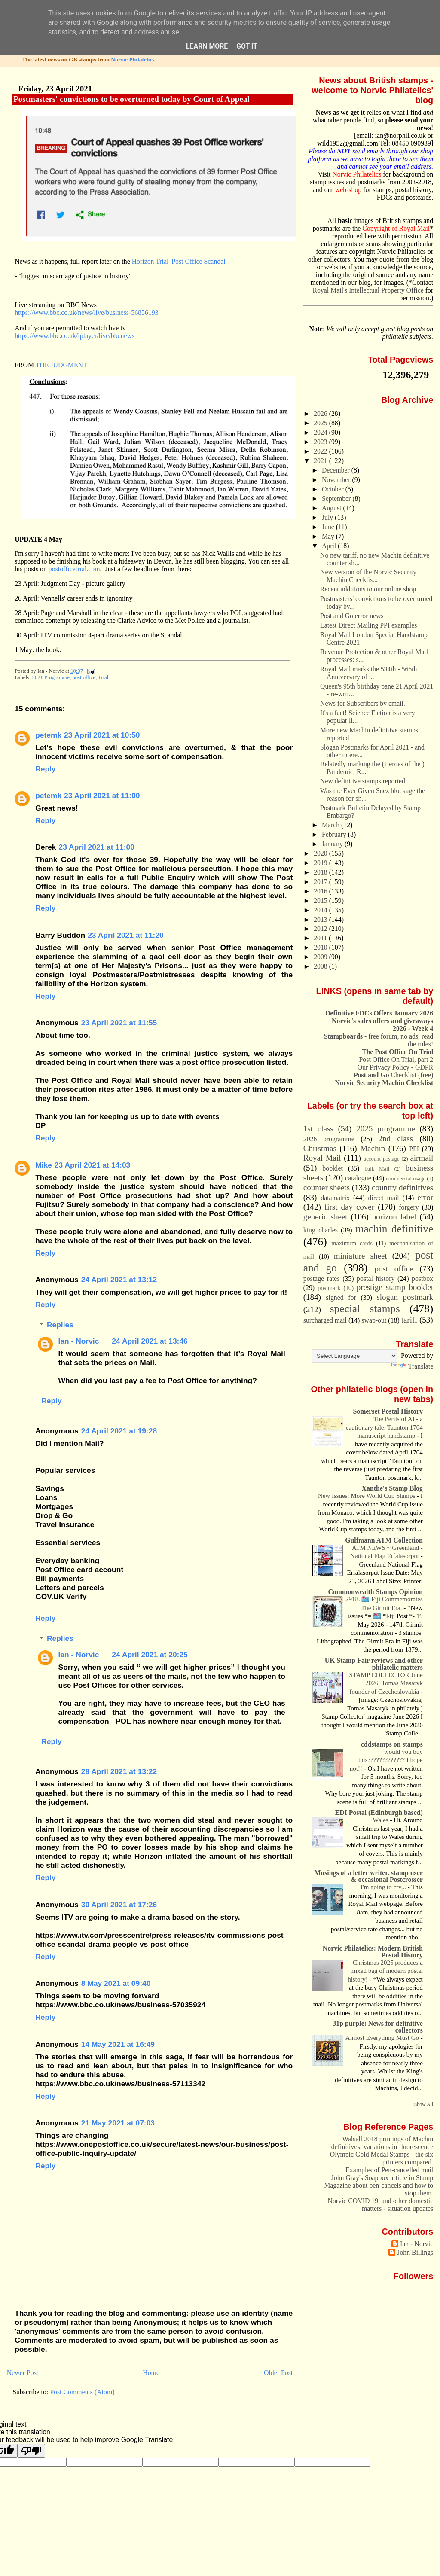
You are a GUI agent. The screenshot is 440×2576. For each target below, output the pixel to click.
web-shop (348, 189)
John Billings (415, 2252)
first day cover (349, 1206)
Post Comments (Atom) (82, 2392)
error (425, 1197)
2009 (321, 956)
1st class (318, 1128)
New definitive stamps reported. (363, 781)
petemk (48, 735)
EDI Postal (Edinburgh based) (379, 1812)
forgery (409, 1207)
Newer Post (22, 2372)
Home (151, 2372)
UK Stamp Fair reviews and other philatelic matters (374, 1664)
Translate (412, 1366)
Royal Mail (322, 1157)
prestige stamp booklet (395, 1287)
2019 (321, 862)
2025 (321, 423)
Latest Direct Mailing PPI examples (368, 625)
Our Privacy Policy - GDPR (395, 1067)
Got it (246, 46)
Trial (103, 677)
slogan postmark (404, 1297)
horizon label (394, 1216)
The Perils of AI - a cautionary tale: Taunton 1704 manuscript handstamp (384, 1427)
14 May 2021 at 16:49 (118, 2044)
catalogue (358, 1178)
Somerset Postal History (387, 1411)
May (329, 536)
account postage (382, 1159)
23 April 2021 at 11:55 (119, 1022)
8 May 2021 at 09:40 (116, 1983)
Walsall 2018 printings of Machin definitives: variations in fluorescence (382, 2142)
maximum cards (352, 1243)
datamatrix (335, 1197)
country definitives (402, 1187)
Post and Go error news (352, 615)
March (331, 825)
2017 (321, 881)
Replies (60, 1325)
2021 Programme (51, 677)
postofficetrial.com (74, 569)
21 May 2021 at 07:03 (118, 2123)
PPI (414, 1148)
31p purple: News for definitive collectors (377, 2027)
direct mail (383, 1197)
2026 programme (328, 1139)
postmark (329, 1287)
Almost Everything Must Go (383, 2037)
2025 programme (385, 1128)
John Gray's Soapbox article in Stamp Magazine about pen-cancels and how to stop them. (378, 2185)
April (330, 545)
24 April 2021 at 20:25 (149, 1654)
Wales (381, 1820)
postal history (375, 1278)
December (336, 470)
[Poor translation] (31, 2451)
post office (83, 677)
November (337, 479)
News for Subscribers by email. (362, 703)
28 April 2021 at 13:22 (119, 1771)
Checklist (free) (393, 1075)
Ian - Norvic (78, 1341)
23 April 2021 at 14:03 (92, 1165)
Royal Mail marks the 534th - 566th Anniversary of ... (368, 672)
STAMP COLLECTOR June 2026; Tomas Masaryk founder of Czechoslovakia (385, 1683)
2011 (321, 938)
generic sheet (325, 1216)
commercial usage (405, 1179)
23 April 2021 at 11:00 (102, 795)
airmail (421, 1157)
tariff (409, 1319)
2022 (321, 451)
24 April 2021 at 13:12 (119, 1279)
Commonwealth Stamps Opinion (375, 1591)
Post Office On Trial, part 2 (396, 1059)
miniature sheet (360, 1255)
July (328, 517)
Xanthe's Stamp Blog (392, 1488)
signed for (341, 1297)
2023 (321, 441)
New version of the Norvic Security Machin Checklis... (368, 575)
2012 (321, 928)
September (337, 498)
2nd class (395, 1138)
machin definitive (394, 1228)
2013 (321, 919)
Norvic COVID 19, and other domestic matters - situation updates (380, 2204)
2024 (321, 432)
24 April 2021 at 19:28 (119, 1431)
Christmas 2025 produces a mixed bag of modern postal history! (385, 1971)
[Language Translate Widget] (354, 1356)
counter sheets (326, 1187)
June (329, 526)
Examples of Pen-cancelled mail (389, 2170)
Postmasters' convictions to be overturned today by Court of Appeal (131, 99)
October (333, 489)
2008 (321, 966)
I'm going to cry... (384, 1887)
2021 (321, 460)
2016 (321, 891)
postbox (422, 1278)
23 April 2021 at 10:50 (102, 735)
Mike (43, 1165)
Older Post (278, 2372)
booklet (332, 1168)
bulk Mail (377, 1169)
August (332, 508)
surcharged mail (325, 1320)
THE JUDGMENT (61, 365)
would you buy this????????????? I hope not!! (386, 1760)
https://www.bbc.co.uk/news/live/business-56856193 (86, 312)
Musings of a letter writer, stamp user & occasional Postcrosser (369, 1876)
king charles (320, 1230)
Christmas (319, 1148)
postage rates (321, 1278)
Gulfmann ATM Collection (384, 1540)
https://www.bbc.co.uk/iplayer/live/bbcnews (74, 335)
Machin (372, 1148)
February (335, 834)
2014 (321, 910)
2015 (321, 900)
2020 (321, 853)
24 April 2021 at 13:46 (149, 1341)
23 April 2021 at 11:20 (125, 935)
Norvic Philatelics (132, 59)
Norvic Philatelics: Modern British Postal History (373, 1952)
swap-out (373, 1320)
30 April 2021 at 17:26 (119, 1904)
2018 (321, 872)
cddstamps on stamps (392, 1744)
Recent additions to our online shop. (369, 589)
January (333, 843)
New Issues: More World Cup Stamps (367, 1495)
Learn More (207, 46)
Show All (424, 2104)
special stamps (365, 1308)
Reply (45, 769)
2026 (321, 413)
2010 (321, 947)
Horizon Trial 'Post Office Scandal (179, 261)
